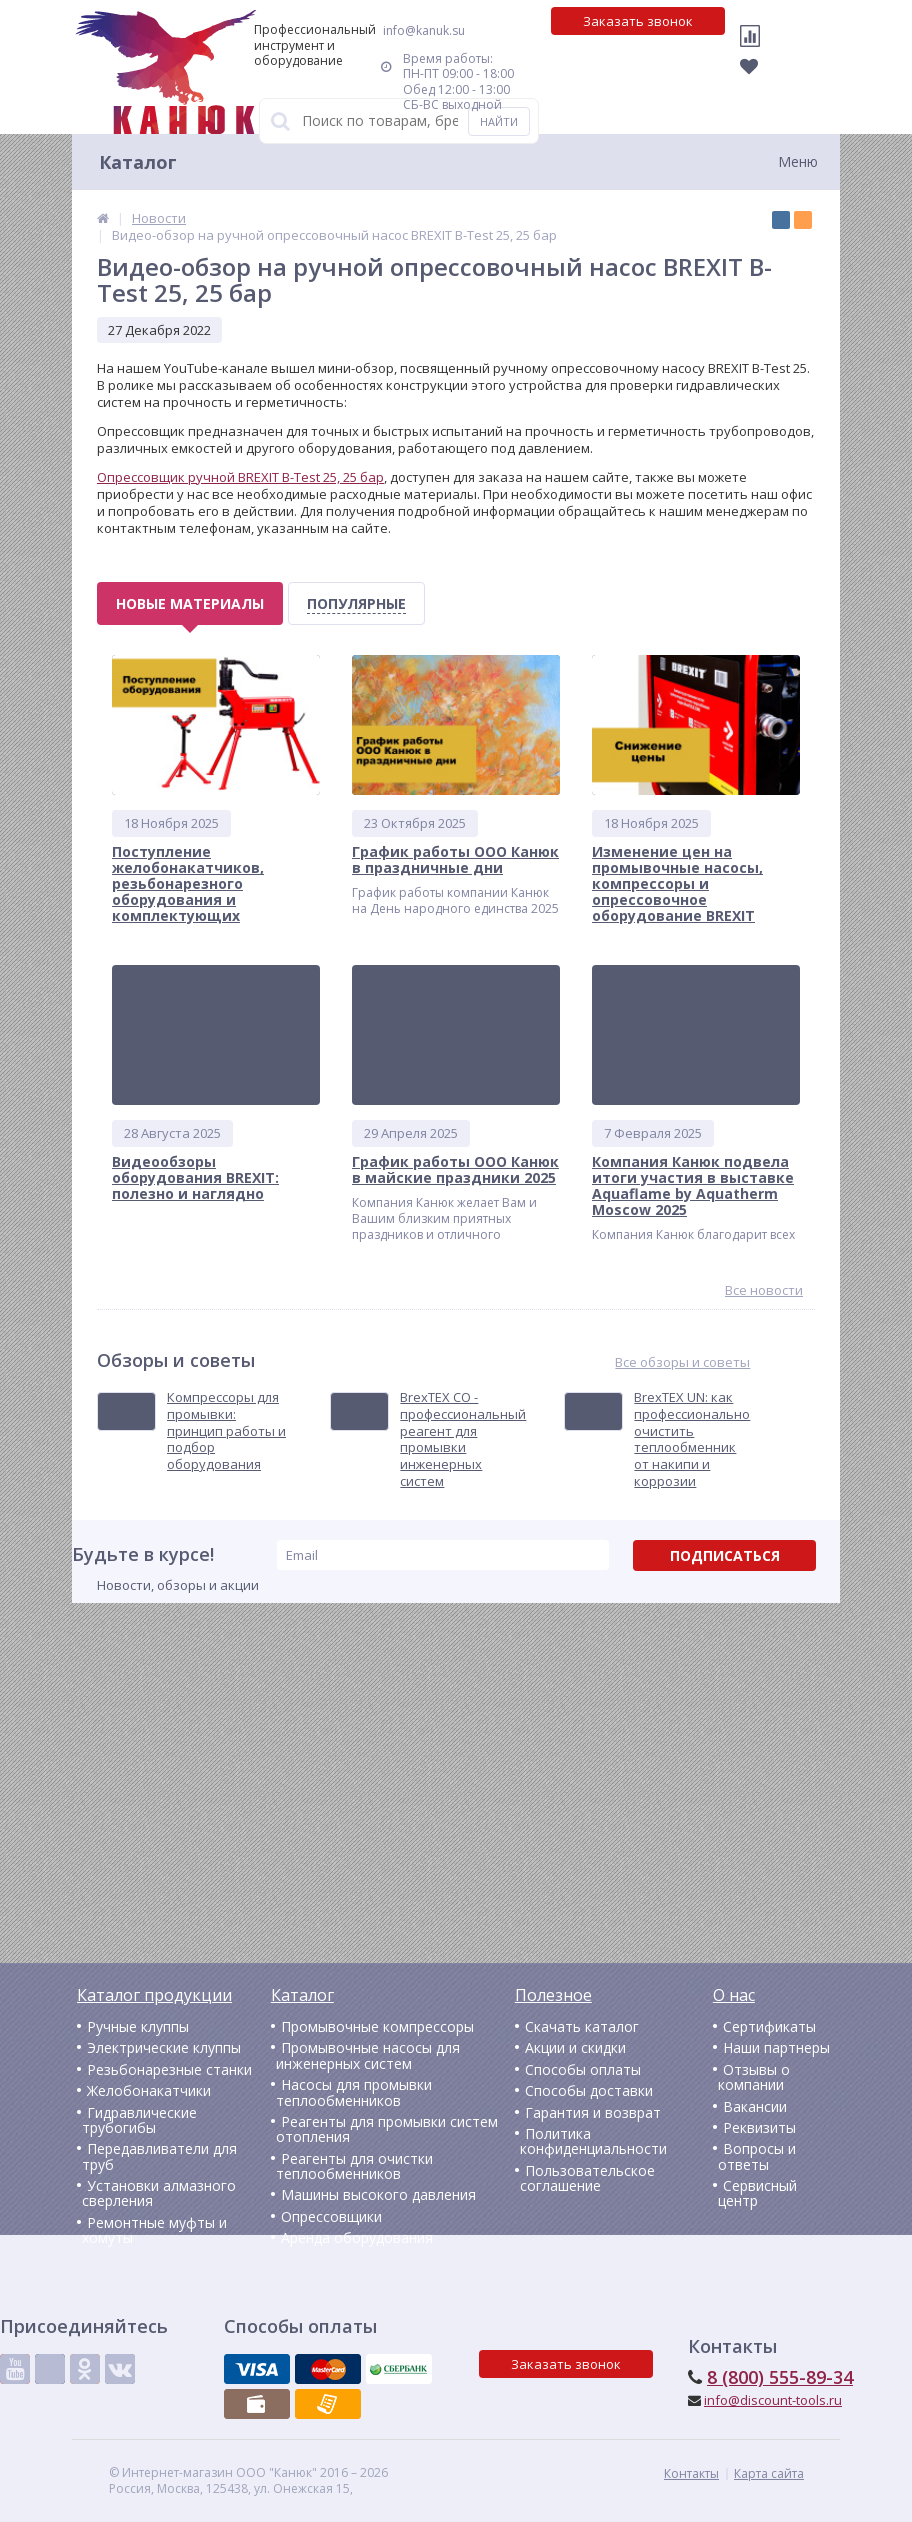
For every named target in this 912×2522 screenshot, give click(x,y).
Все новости (764, 1290)
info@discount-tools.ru (773, 2400)
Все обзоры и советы (682, 1362)
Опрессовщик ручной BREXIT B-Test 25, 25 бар (240, 477)
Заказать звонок (638, 21)
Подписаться (725, 1555)
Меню (798, 161)
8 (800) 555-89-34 (780, 2377)
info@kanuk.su (424, 30)
